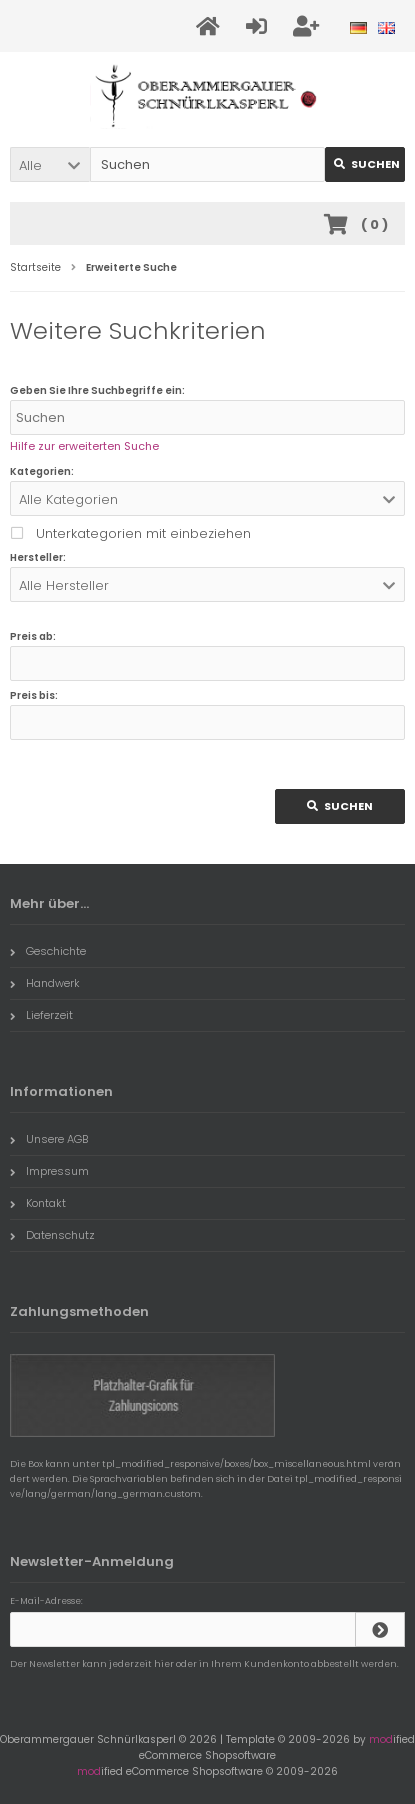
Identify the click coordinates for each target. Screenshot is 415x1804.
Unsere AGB (49, 1139)
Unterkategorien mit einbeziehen (143, 533)
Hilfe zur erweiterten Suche (84, 446)
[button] (50, 164)
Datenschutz (52, 1235)
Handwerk (45, 983)
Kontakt (38, 1203)
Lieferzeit (41, 1015)
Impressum (49, 1171)
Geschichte (48, 951)
